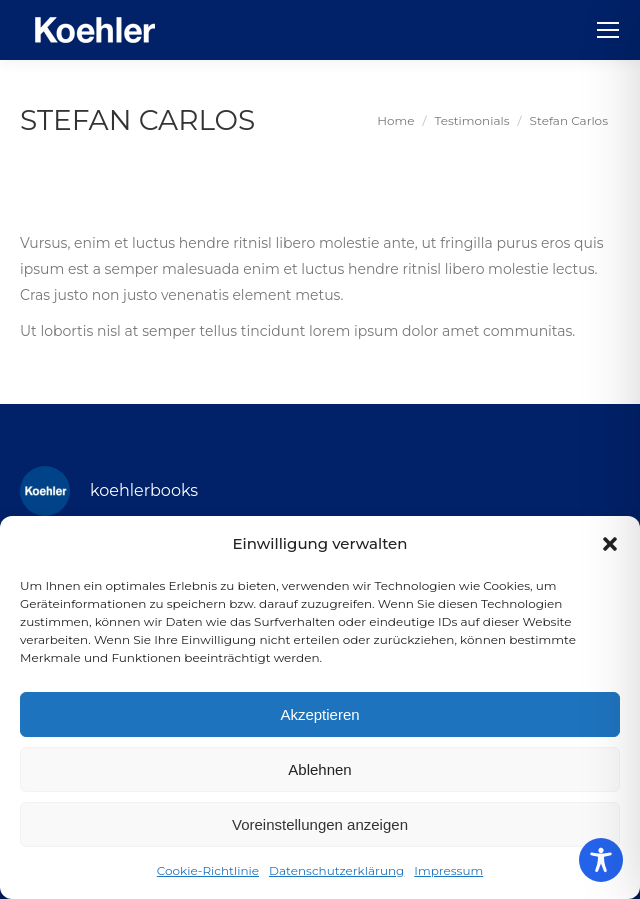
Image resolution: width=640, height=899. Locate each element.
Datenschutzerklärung (336, 870)
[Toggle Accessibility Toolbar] (601, 860)
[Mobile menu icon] (608, 30)
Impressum (448, 870)
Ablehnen (319, 769)
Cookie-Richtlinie (208, 870)
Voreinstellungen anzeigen (320, 824)
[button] (610, 544)
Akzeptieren (319, 714)
